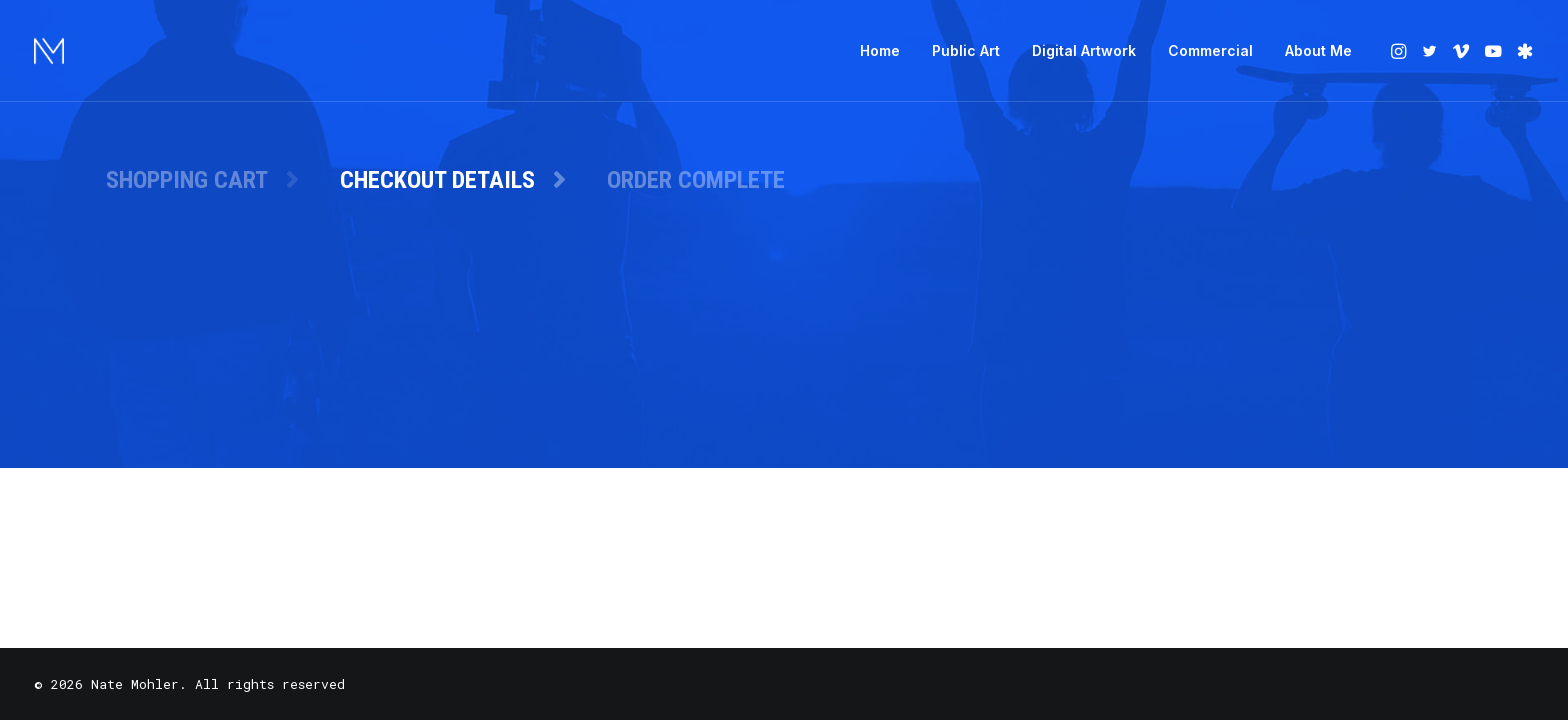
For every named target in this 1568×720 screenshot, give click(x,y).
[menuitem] (880, 51)
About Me (1318, 50)
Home (880, 50)
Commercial (1210, 50)
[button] (1400, 51)
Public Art (966, 50)
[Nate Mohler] (49, 51)
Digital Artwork (1084, 50)
